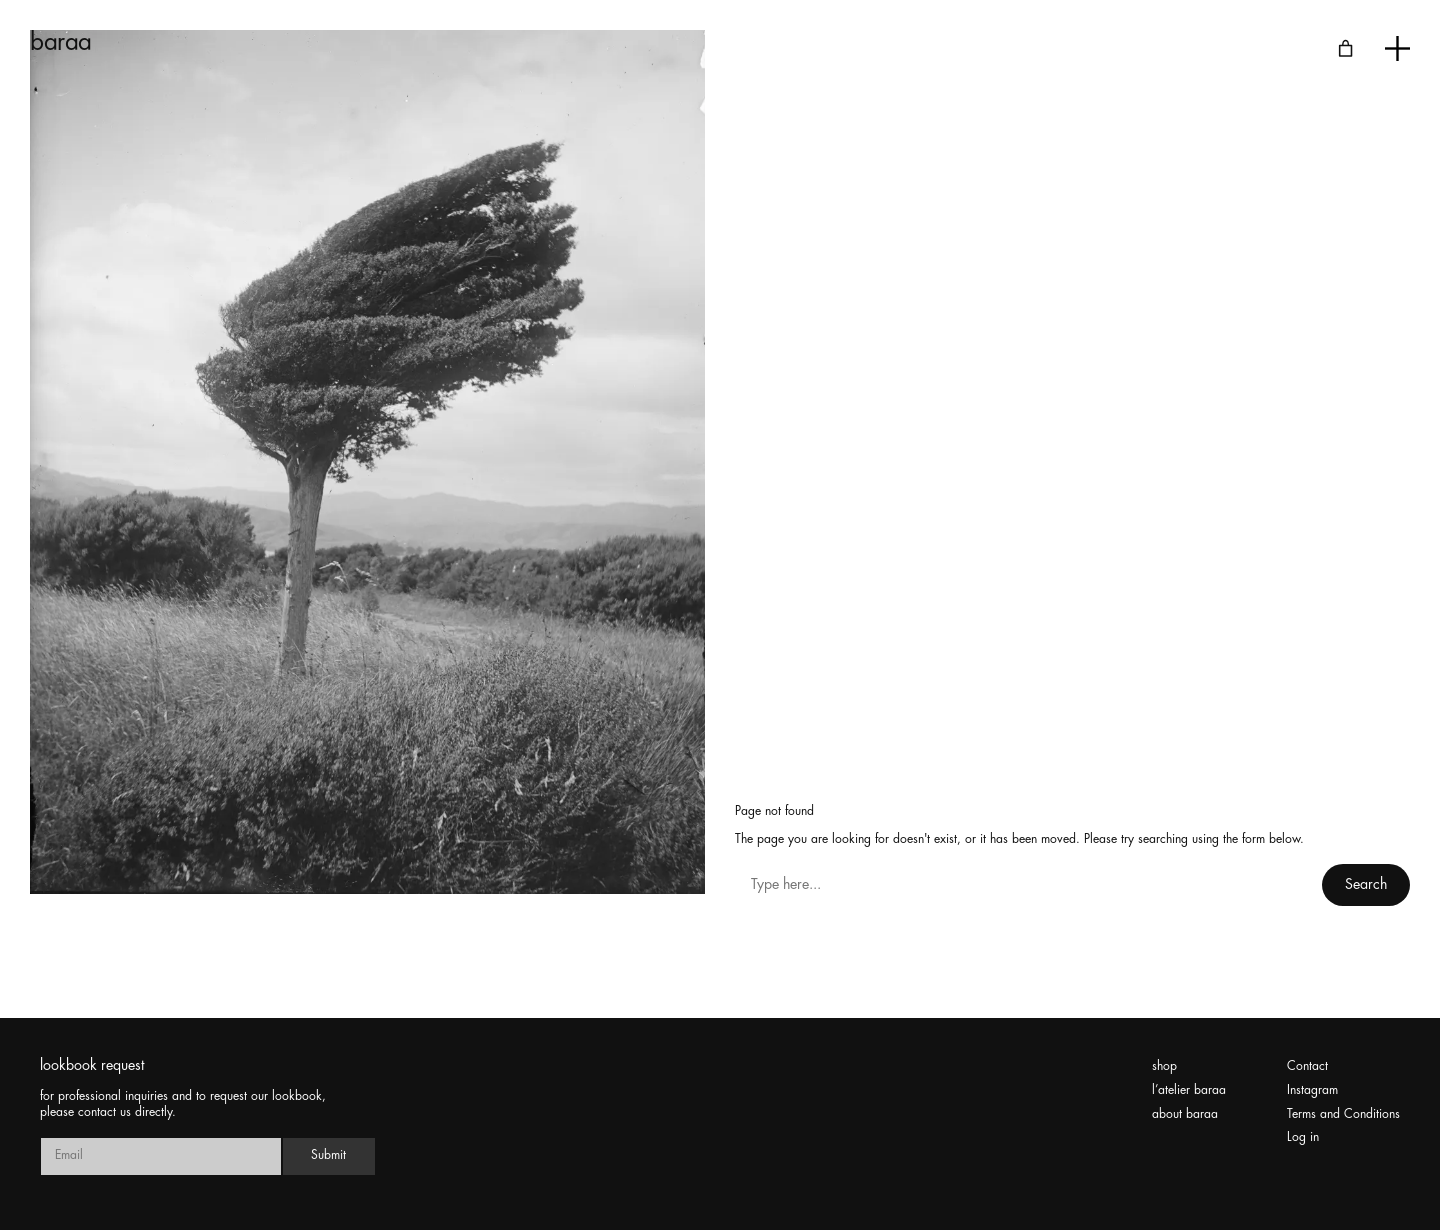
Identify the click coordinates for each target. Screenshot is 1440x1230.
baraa (61, 43)
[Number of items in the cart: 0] (1345, 48)
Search (1366, 885)
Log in (1303, 1137)
